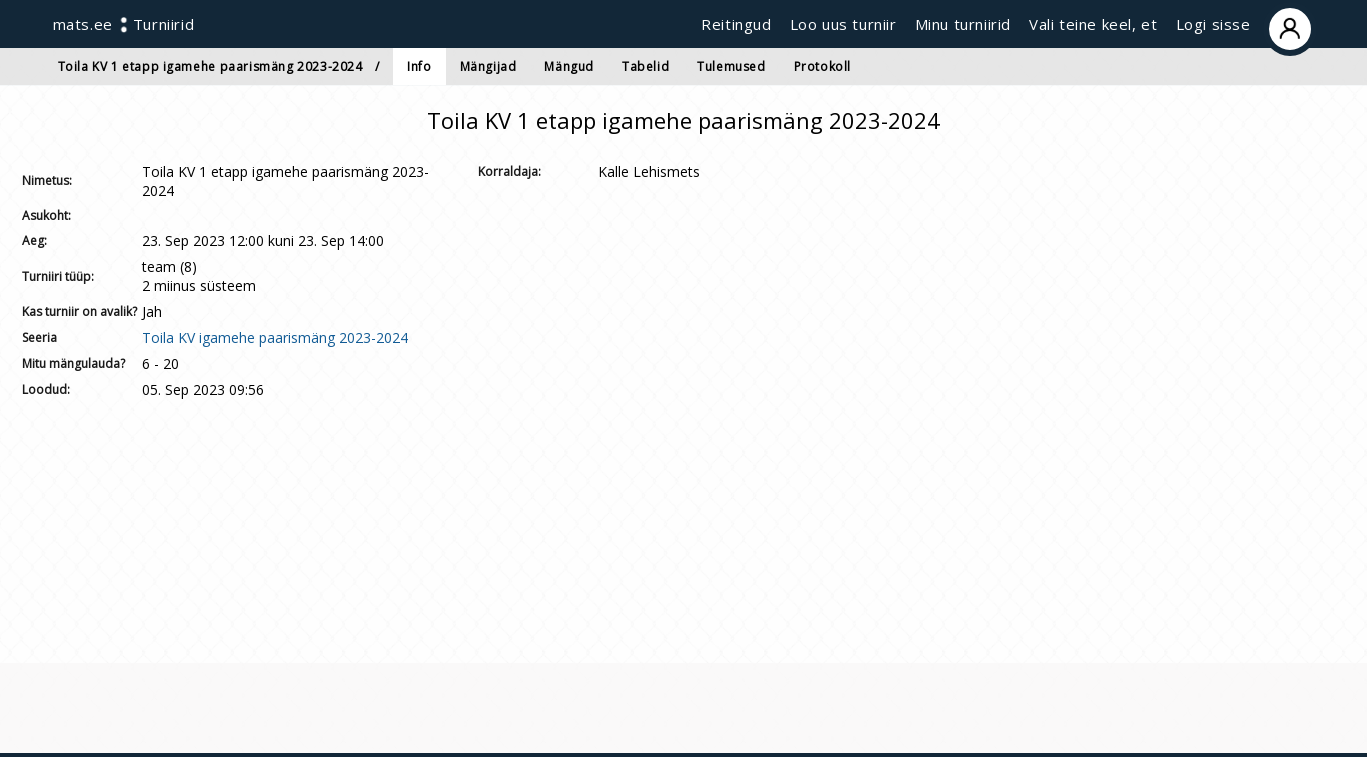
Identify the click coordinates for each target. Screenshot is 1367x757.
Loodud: (46, 389)
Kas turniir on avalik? (79, 311)
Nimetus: (47, 180)
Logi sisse (1245, 24)
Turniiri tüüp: (58, 276)
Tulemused (731, 66)
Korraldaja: (509, 171)
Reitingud (736, 24)
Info (419, 66)
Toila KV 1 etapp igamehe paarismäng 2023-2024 (210, 66)
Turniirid (163, 24)
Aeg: (34, 240)
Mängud (569, 66)
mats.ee (83, 24)
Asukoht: (46, 215)
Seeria (39, 337)
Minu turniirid (963, 24)
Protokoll (822, 66)
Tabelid (645, 66)
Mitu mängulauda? (73, 363)
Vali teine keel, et (1093, 24)
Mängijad (488, 66)
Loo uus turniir (843, 24)
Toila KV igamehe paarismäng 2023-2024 (275, 337)
